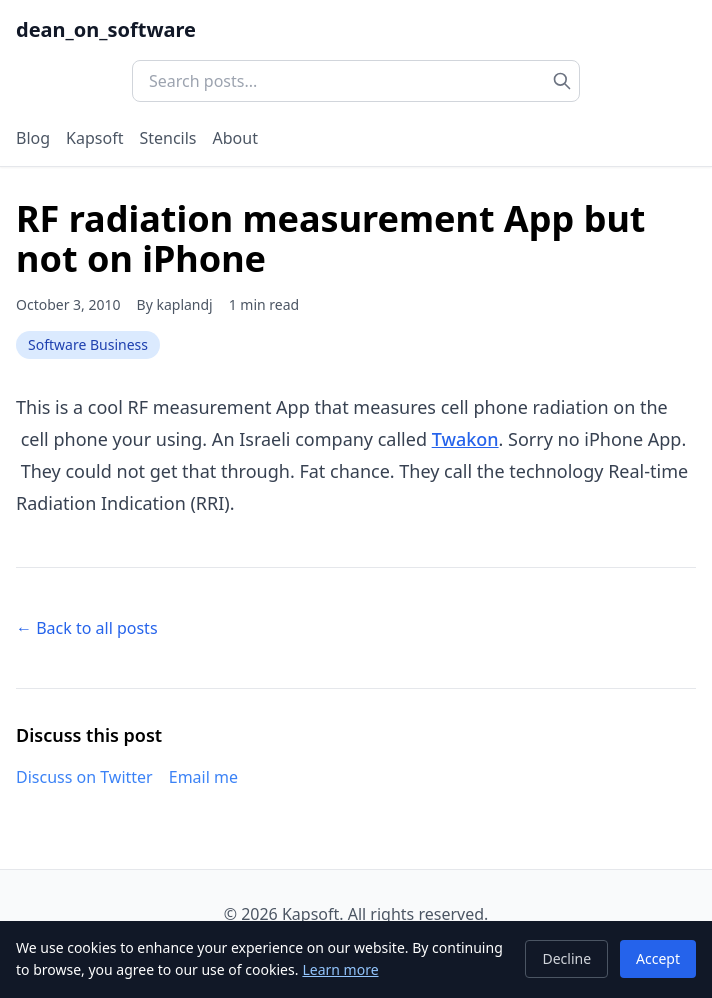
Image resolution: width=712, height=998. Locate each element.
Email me (203, 777)
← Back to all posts (87, 628)
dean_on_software (106, 29)
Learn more (340, 969)
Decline (566, 958)
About (235, 138)
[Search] (562, 81)
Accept (658, 958)
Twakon (465, 439)
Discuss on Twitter (84, 777)
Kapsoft (94, 138)
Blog (33, 138)
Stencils (167, 138)
